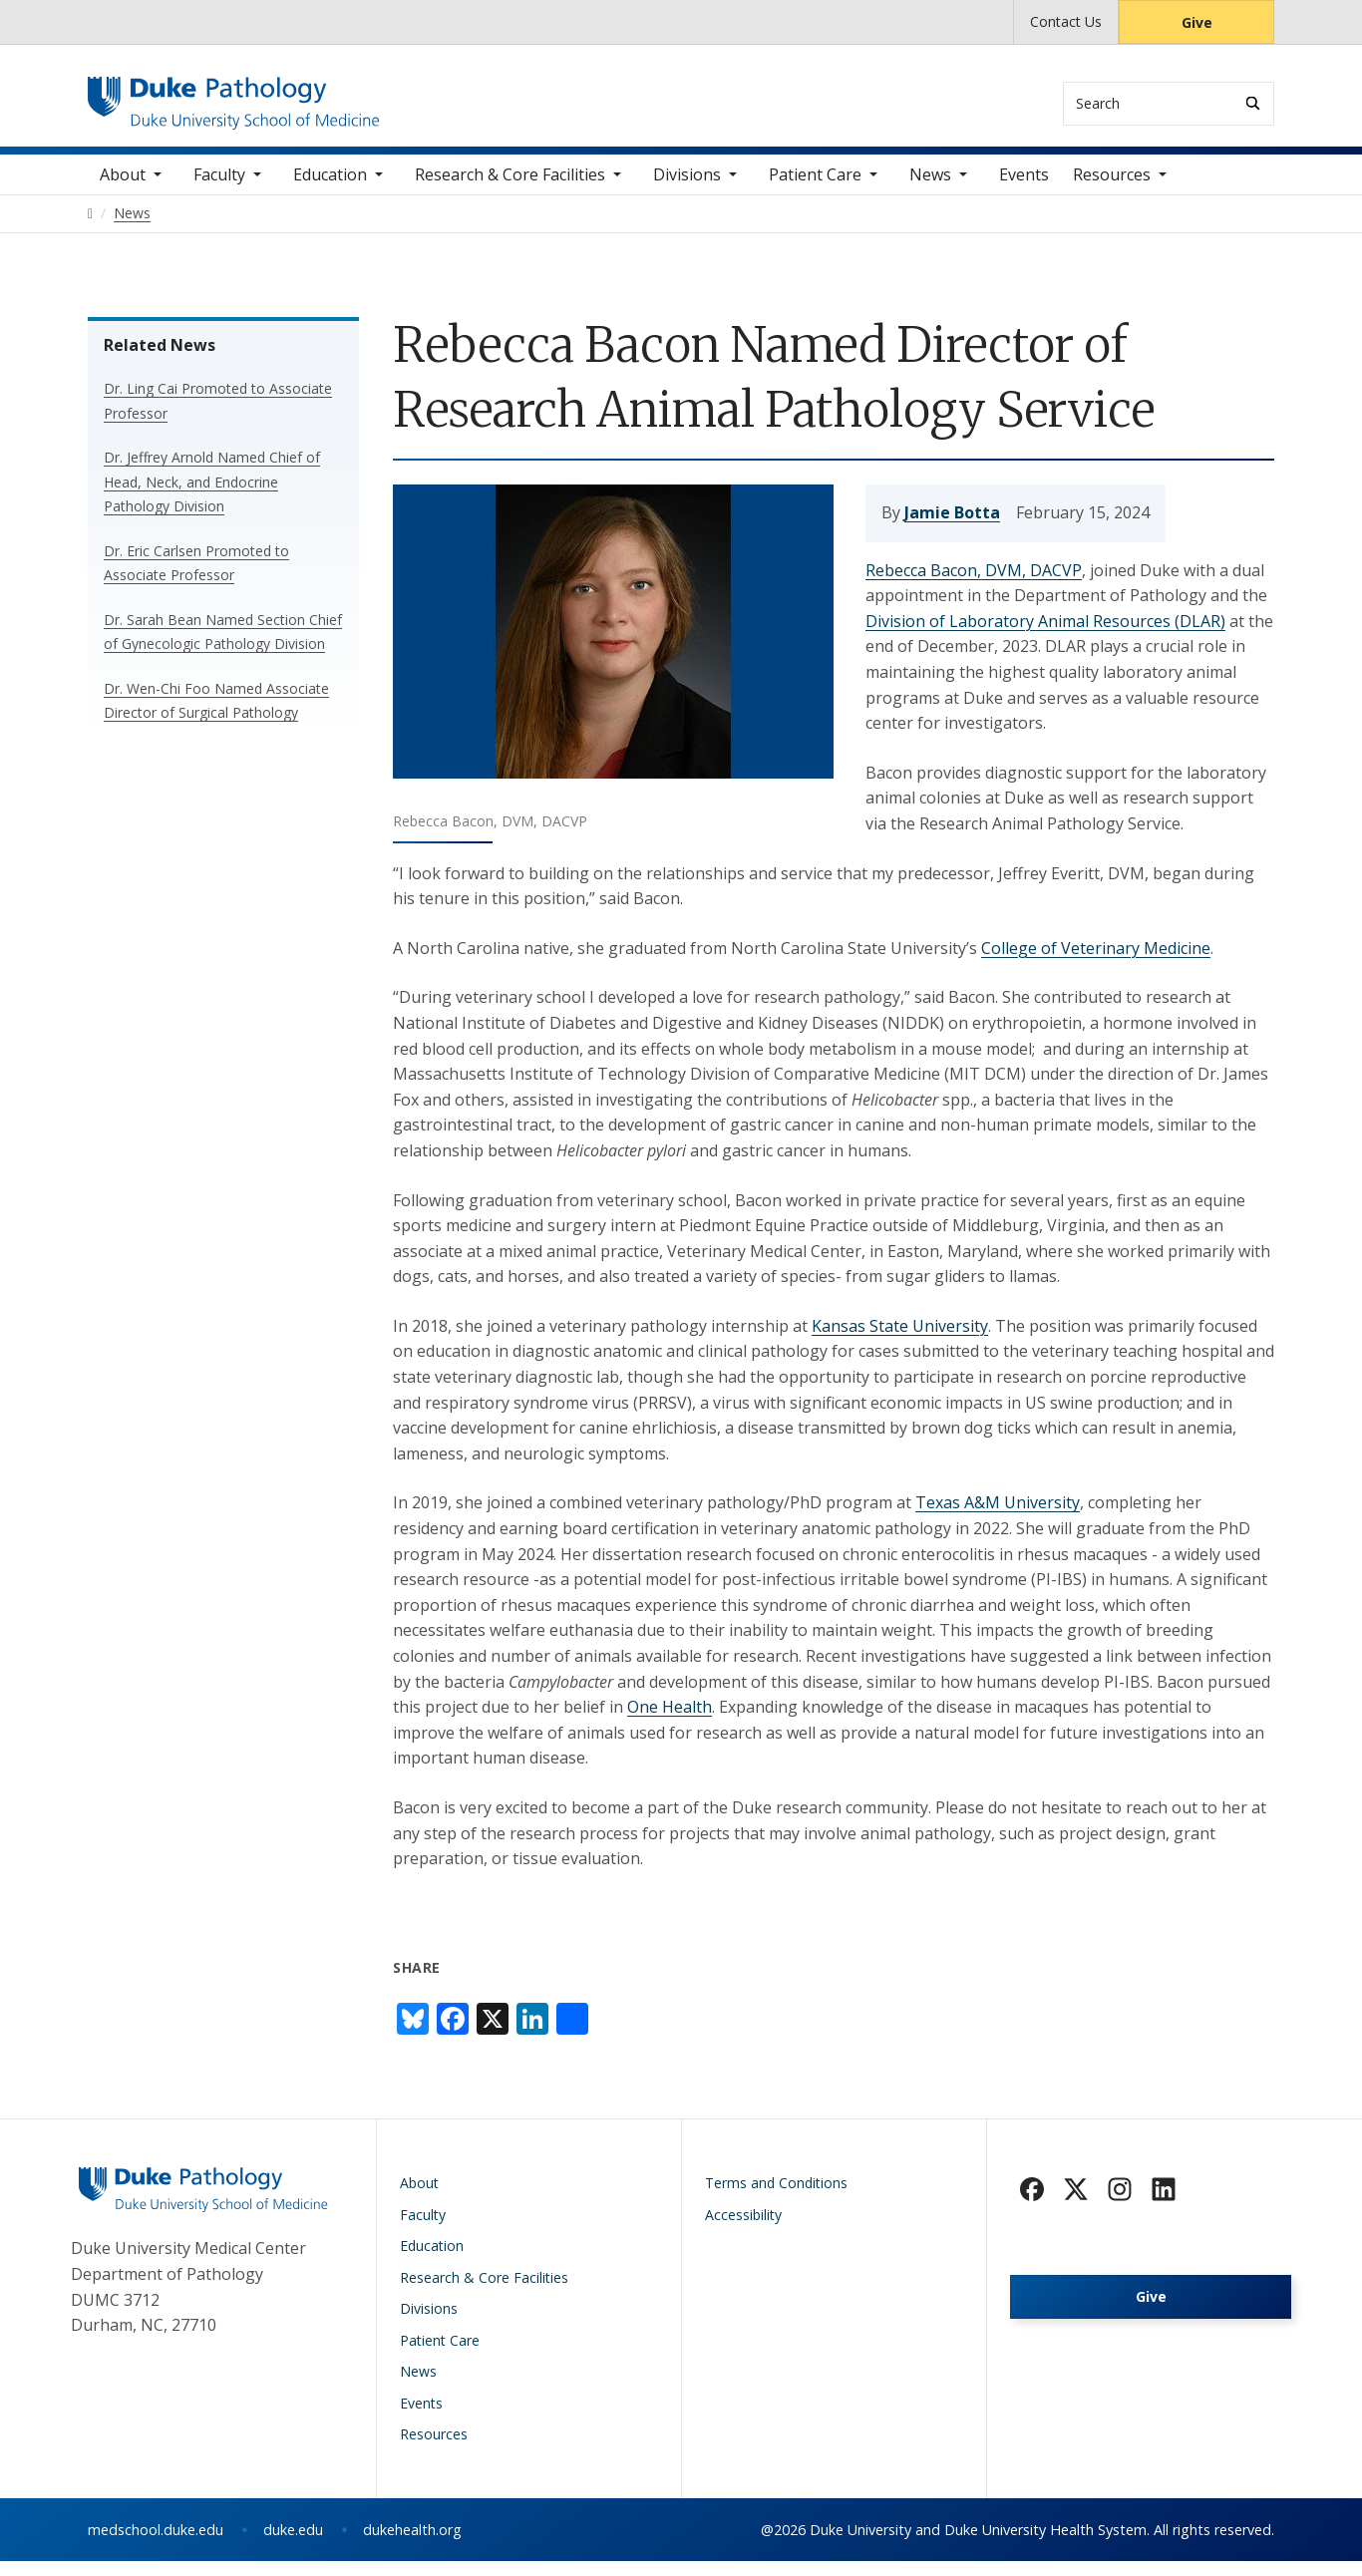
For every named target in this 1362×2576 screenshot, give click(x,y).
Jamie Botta (952, 527)
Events (1024, 189)
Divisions (687, 189)
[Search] (1252, 103)
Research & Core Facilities (510, 189)
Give (1197, 22)
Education (330, 189)
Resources (1112, 189)
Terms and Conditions (776, 2197)
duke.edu (293, 2544)
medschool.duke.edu (155, 2544)
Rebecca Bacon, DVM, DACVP (973, 584)
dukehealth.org (412, 2544)
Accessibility (743, 2229)
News (930, 189)
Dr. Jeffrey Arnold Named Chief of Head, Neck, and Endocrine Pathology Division (212, 496)
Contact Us (1066, 21)
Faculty (219, 189)
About (123, 189)
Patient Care (815, 189)
